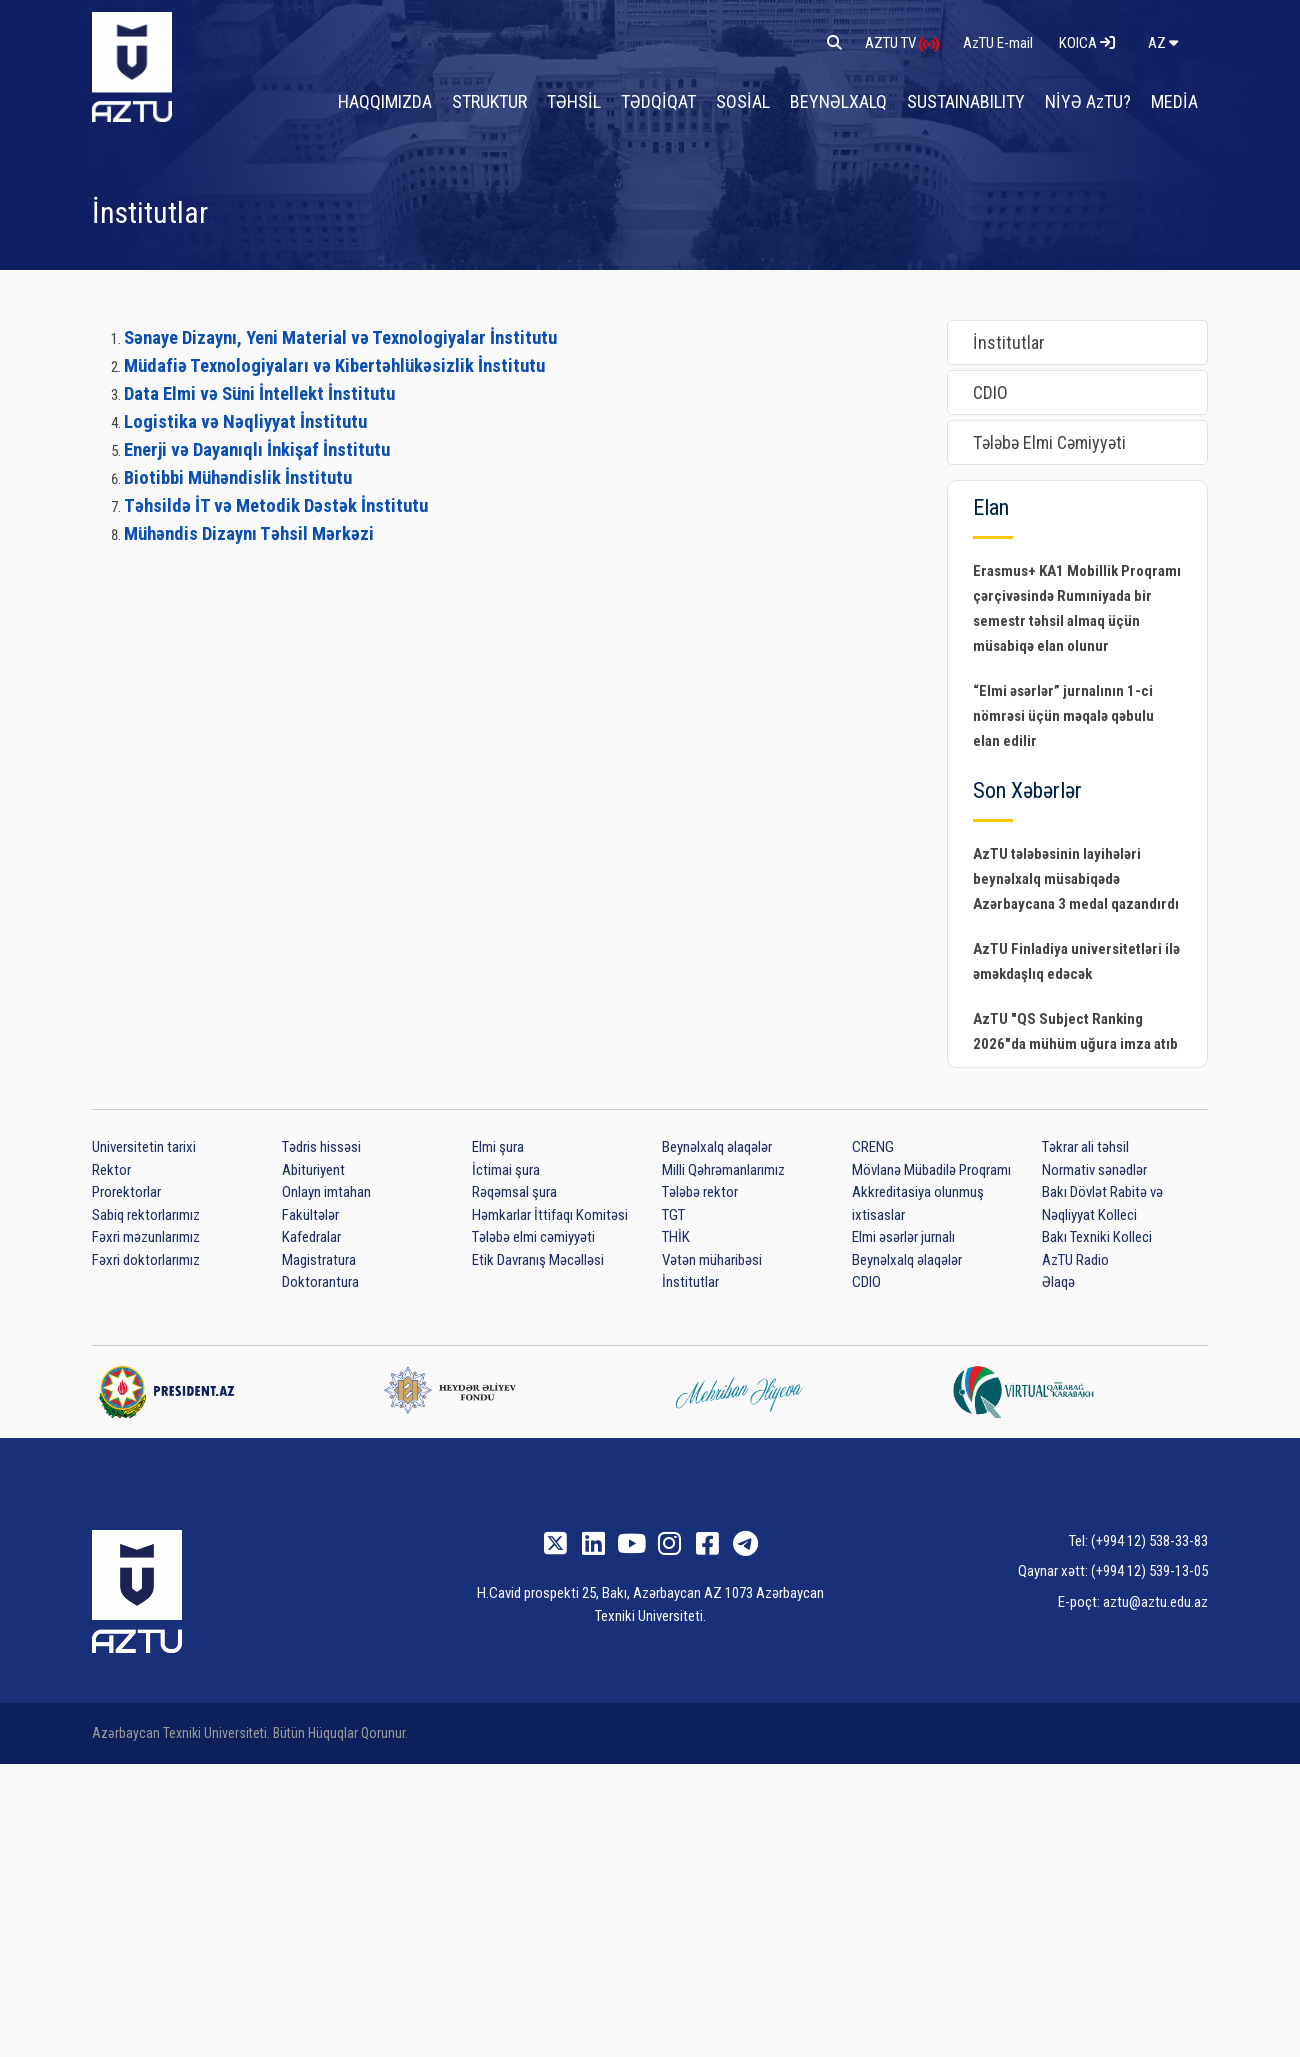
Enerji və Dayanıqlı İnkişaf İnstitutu (257, 450)
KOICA (1087, 42)
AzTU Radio (1075, 1260)
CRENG (873, 1147)
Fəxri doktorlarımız (146, 1260)
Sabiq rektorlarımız (146, 1215)
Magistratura (319, 1260)
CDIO (990, 392)
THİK (676, 1237)
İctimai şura (506, 1170)
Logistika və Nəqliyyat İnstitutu (245, 422)
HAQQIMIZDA (403, 100)
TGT (673, 1215)
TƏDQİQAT (673, 100)
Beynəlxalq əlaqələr (717, 1147)
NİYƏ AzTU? (1091, 100)
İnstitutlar (1009, 342)
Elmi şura (498, 1147)
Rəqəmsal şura (514, 1192)
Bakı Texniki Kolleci (1097, 1237)
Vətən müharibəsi (712, 1260)
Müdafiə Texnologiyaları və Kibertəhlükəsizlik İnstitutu (334, 366)
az (1163, 42)
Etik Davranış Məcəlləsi (538, 1260)
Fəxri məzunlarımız (146, 1237)
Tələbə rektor (700, 1192)
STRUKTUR (507, 100)
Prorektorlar (126, 1192)
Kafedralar (311, 1237)
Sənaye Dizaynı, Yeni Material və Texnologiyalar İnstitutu (340, 338)
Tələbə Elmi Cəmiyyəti (1049, 442)
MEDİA (1175, 100)
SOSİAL (755, 100)
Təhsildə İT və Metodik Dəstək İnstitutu (276, 506)
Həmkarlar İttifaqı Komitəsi (550, 1215)
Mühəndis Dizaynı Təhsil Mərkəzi (249, 534)
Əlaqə (1058, 1282)
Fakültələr (310, 1215)
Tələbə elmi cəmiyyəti (533, 1237)
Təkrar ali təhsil (1085, 1147)
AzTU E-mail (999, 42)
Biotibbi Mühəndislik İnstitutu (238, 478)
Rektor (111, 1170)
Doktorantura (320, 1282)
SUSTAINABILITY (972, 100)
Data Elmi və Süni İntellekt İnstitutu (259, 394)
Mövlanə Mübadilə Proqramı (931, 1170)
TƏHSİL (590, 100)
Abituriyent (313, 1170)
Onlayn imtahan (326, 1192)
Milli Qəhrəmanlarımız (723, 1170)
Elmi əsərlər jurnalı (903, 1237)
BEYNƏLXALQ (848, 100)
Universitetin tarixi (144, 1147)
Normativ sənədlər (1094, 1170)
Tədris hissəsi (321, 1147)
